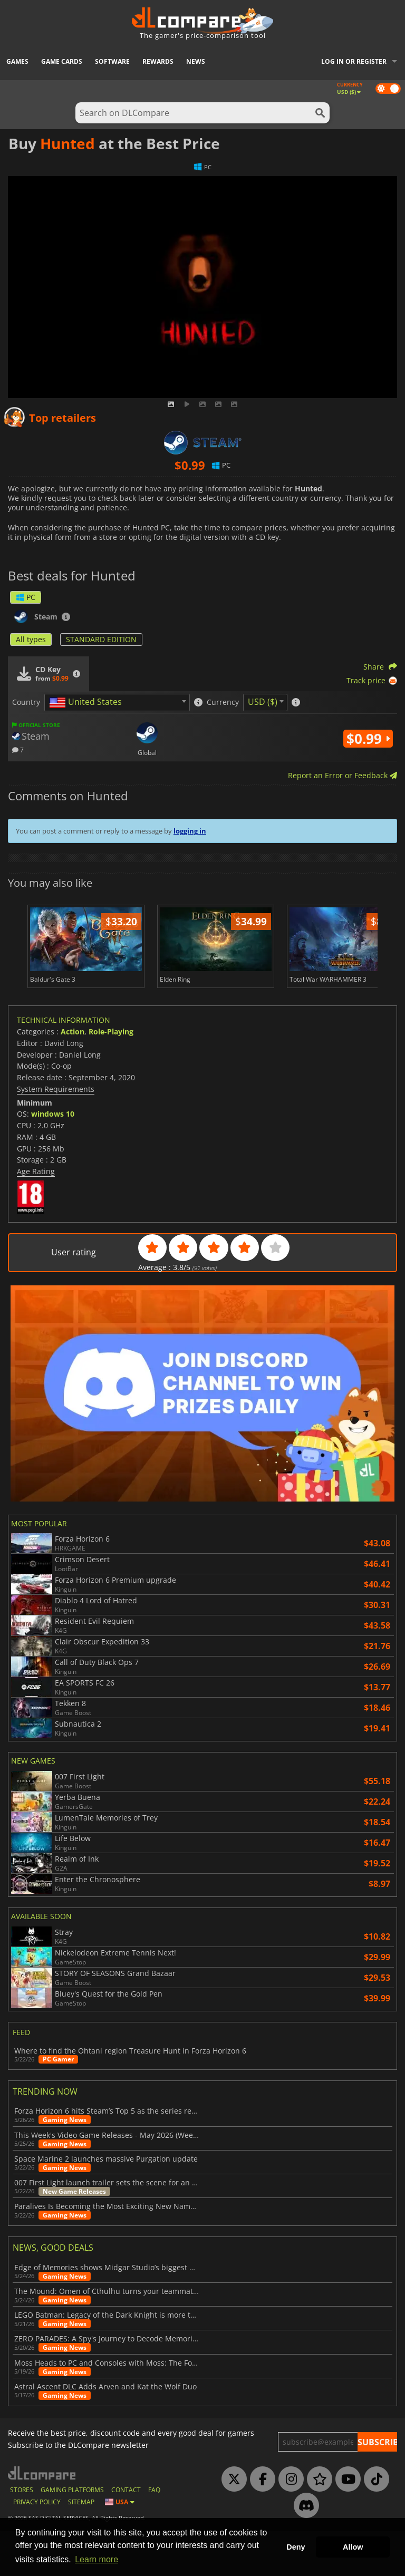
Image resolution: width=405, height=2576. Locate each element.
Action (72, 1076)
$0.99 (368, 739)
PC (25, 597)
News (195, 61)
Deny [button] (295, 2547)
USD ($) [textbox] (262, 702)
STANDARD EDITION (101, 639)
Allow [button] (353, 2547)
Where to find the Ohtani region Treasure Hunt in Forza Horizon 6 (130, 2095)
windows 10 (52, 1159)
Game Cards (61, 61)
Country (26, 702)
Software (112, 61)
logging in (189, 831)
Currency (223, 702)
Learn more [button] (96, 2559)
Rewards (157, 61)
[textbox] (87, 702)
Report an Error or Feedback (342, 775)
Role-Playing (111, 1076)
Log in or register (354, 61)
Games (17, 61)
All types (31, 639)
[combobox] (117, 702)
